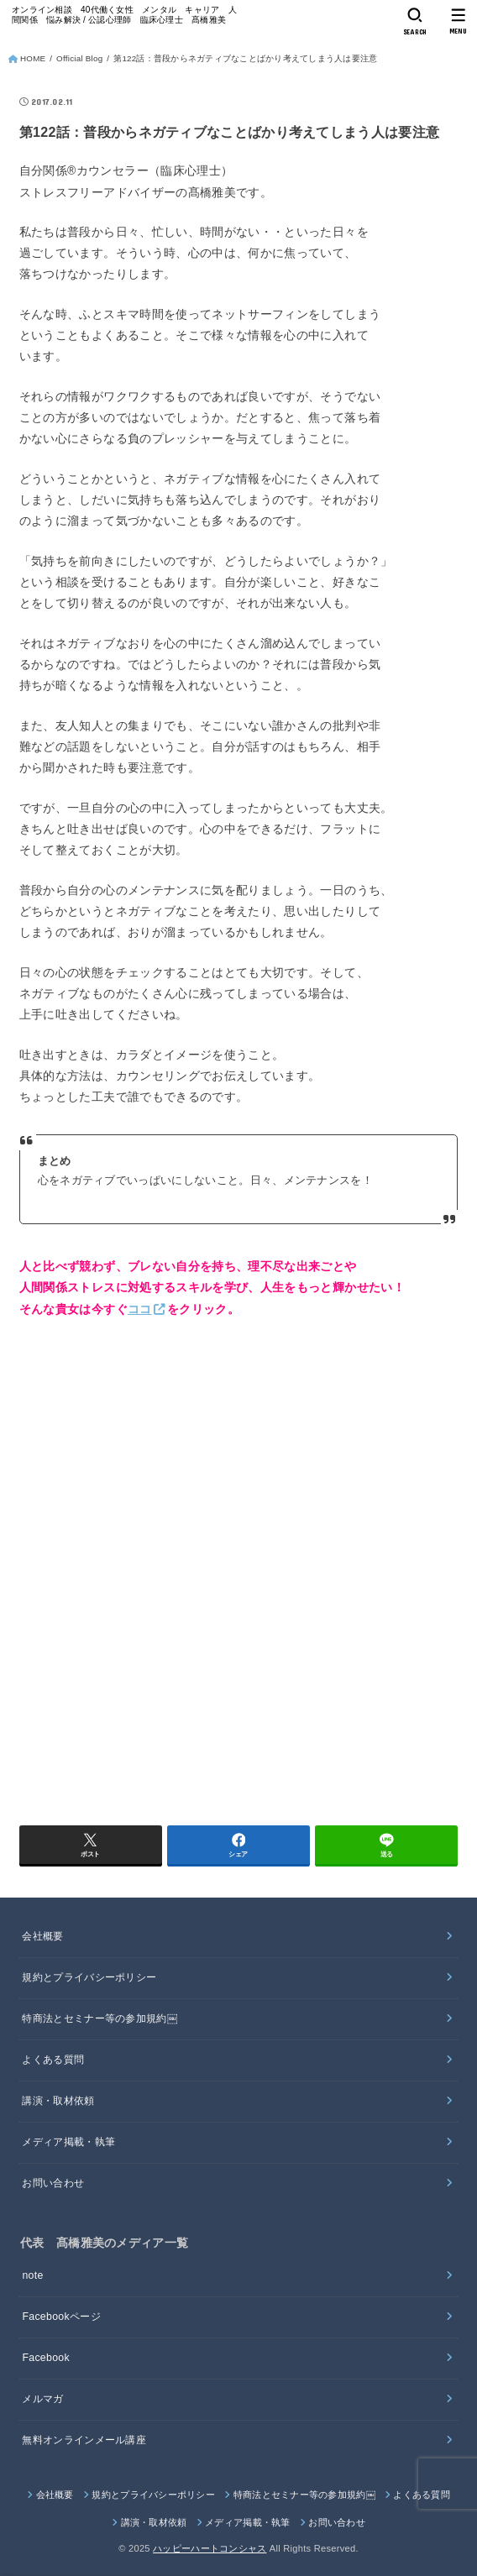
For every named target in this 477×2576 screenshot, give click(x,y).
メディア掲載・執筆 (68, 2142)
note (32, 2275)
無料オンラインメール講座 (84, 2440)
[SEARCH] (415, 22)
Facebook (46, 2358)
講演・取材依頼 (58, 2101)
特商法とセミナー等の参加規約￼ (99, 2018)
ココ (140, 1309)
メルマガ (42, 2399)
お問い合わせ (53, 2183)
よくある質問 (53, 2060)
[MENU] (458, 22)
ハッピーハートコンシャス (209, 2548)
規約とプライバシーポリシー (89, 1977)
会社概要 (42, 1936)
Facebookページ (61, 2316)
